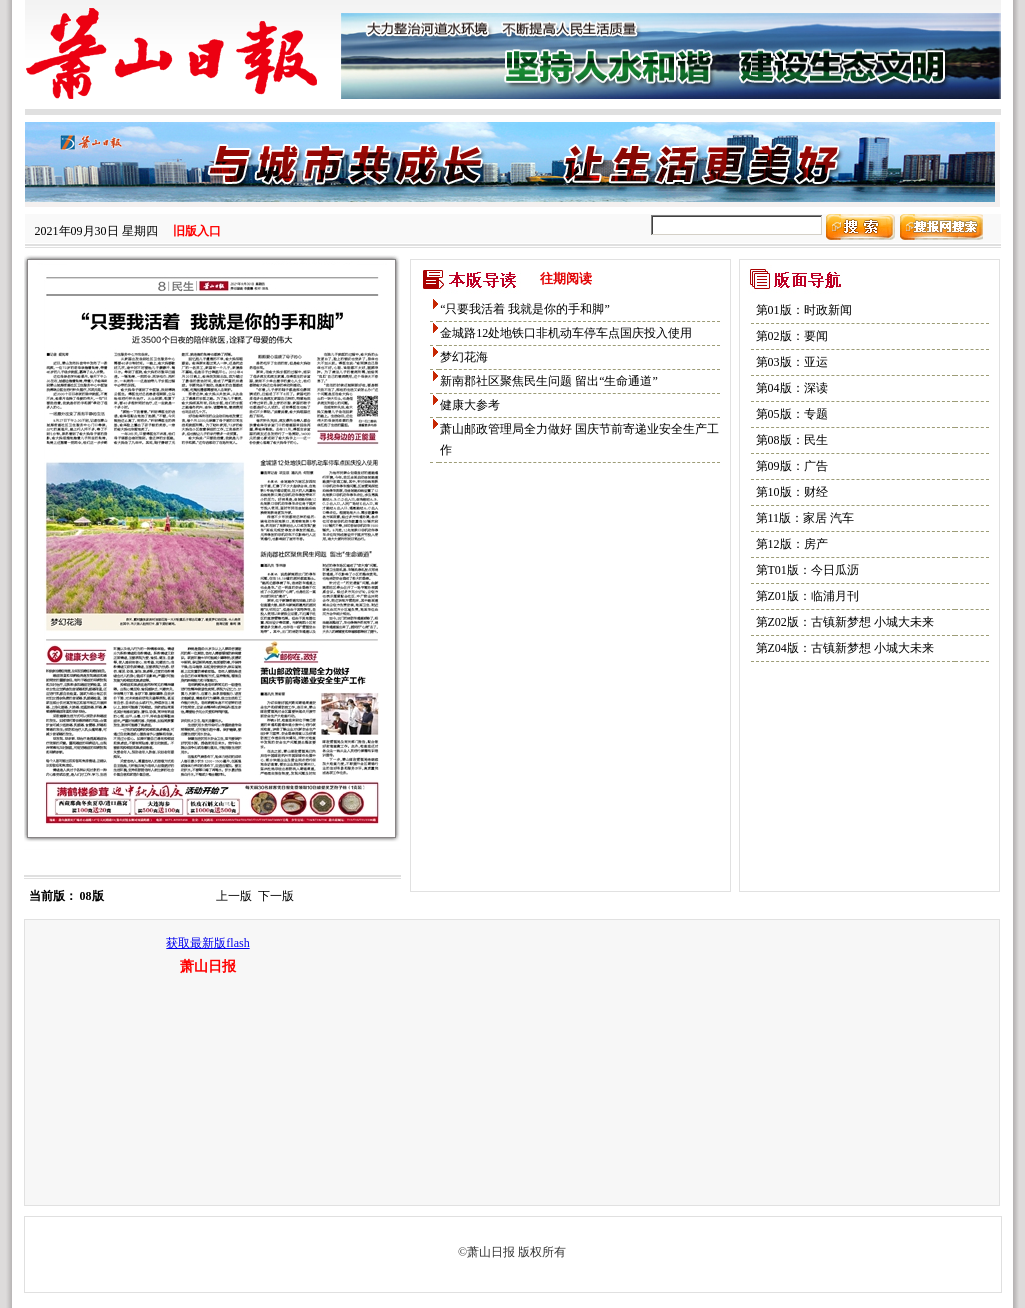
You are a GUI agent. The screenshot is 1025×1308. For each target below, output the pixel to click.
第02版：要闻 (792, 336)
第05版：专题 (792, 414)
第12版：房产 (792, 544)
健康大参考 (470, 405)
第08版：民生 (792, 440)
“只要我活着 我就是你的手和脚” (525, 309)
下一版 (276, 896)
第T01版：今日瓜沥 (807, 570)
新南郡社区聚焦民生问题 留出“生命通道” (549, 381)
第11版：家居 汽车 (805, 518)
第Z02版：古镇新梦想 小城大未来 (845, 622)
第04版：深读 (792, 388)
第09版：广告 (792, 466)
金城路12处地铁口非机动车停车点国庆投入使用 (566, 333)
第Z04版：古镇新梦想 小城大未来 (845, 648)
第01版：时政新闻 (804, 310)
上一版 (234, 896)
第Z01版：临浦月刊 (807, 596)
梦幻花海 (464, 357)
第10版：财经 (792, 492)
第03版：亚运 (792, 362)
